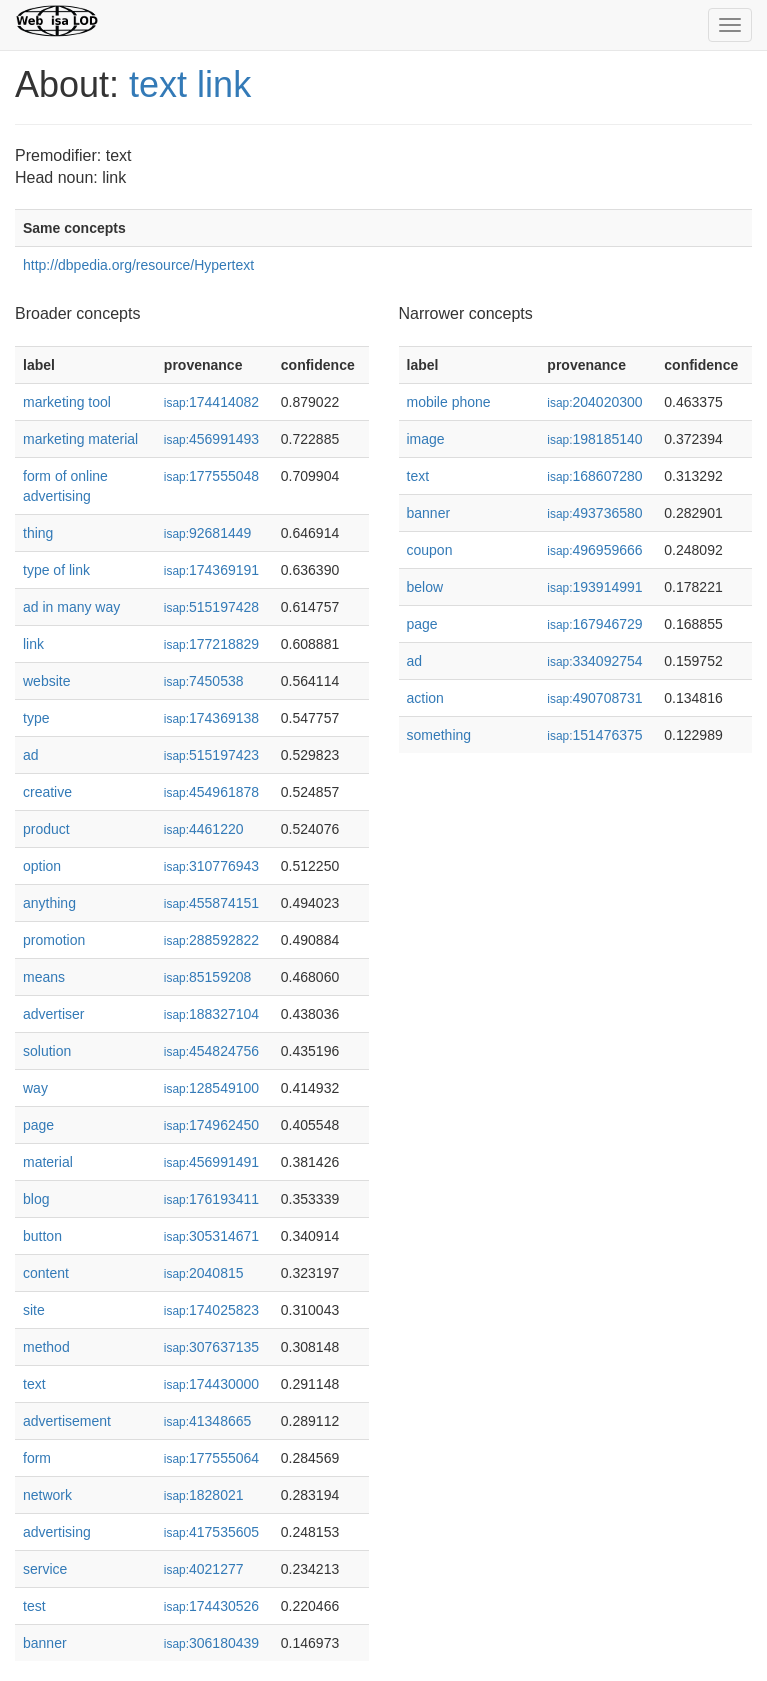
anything (49, 903)
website (46, 681)
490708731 (594, 698)
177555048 (211, 476)
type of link (56, 570)
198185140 (594, 439)
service (45, 1569)
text (34, 1384)
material (48, 1162)
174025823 (211, 1310)
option (42, 866)
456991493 (211, 439)
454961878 (211, 792)
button (42, 1236)
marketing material (80, 439)
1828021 (204, 1495)
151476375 (594, 735)
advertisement (67, 1421)
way (35, 1088)
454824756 (211, 1051)
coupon (430, 550)
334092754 (594, 661)
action (425, 698)
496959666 (594, 550)
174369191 (211, 570)
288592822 (211, 940)
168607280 (594, 476)
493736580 (594, 513)
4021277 (204, 1569)
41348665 (207, 1421)
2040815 (204, 1273)
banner (45, 1643)
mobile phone (449, 402)
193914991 (594, 587)
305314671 (211, 1236)
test (34, 1606)
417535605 (211, 1532)
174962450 (211, 1125)
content (46, 1273)
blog (36, 1199)
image (426, 439)
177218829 (211, 644)
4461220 (204, 829)
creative (47, 792)
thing (38, 533)
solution (47, 1051)
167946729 (594, 624)
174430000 (211, 1384)
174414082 (211, 402)
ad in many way (71, 607)
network (47, 1495)
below (425, 587)
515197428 (211, 607)
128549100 (211, 1088)
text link (190, 84)
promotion (54, 940)
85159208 (207, 977)
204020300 (594, 402)
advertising (57, 1532)
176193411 (211, 1199)
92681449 (207, 533)
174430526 (211, 1606)
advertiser (53, 1014)
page (38, 1125)
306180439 (211, 1643)
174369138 (211, 718)
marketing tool (67, 402)
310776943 (211, 866)
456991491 (211, 1162)
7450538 (204, 681)
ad (31, 755)
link (33, 644)
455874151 (211, 903)
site (34, 1310)
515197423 (211, 755)
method (46, 1347)
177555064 (211, 1458)
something (439, 735)
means (44, 977)
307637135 (211, 1347)
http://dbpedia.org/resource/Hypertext (138, 265)
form (37, 1458)
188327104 (211, 1014)
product (46, 829)
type (36, 718)
